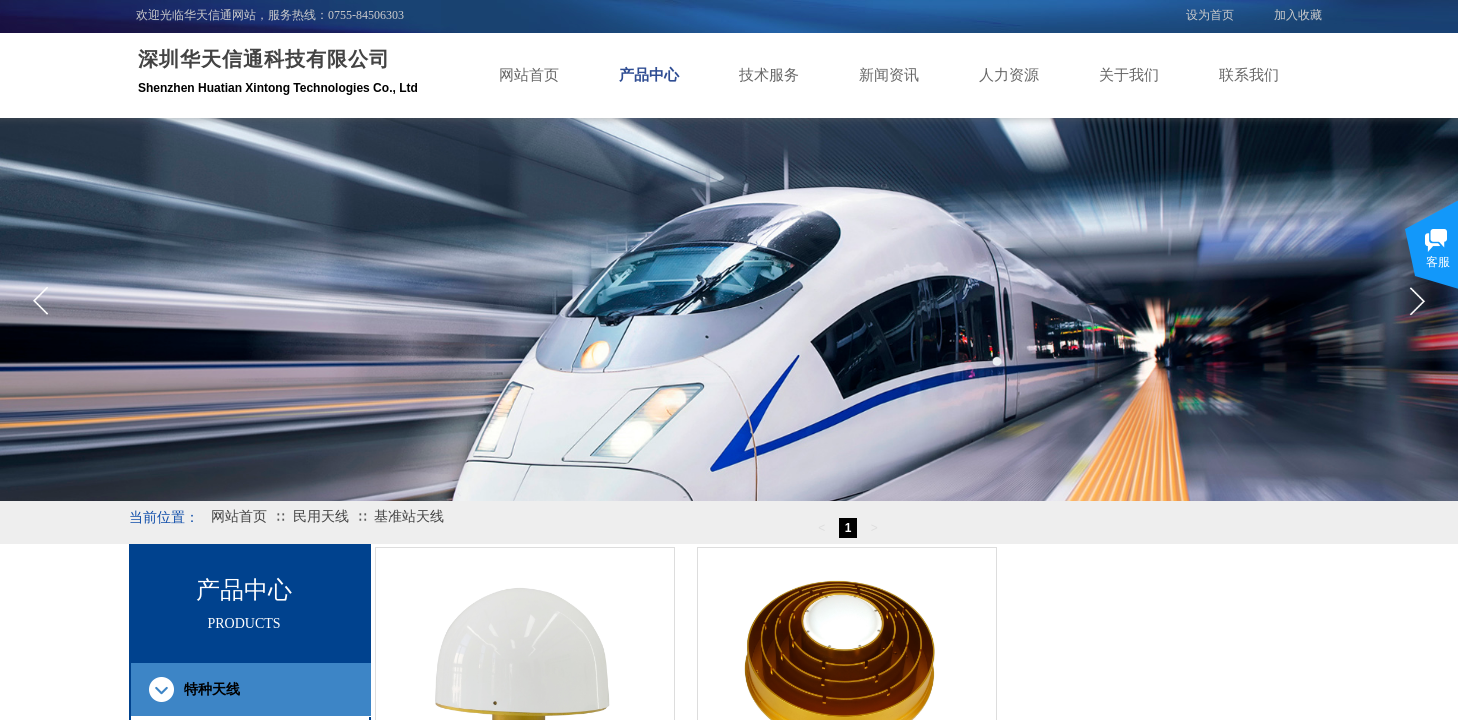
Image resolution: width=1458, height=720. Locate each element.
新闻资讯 (889, 75)
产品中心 (649, 75)
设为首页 (1210, 15)
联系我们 (1249, 75)
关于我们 (1129, 75)
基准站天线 (409, 516)
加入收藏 (1298, 15)
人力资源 (1009, 75)
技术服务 (769, 75)
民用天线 (321, 516)
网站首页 (529, 75)
